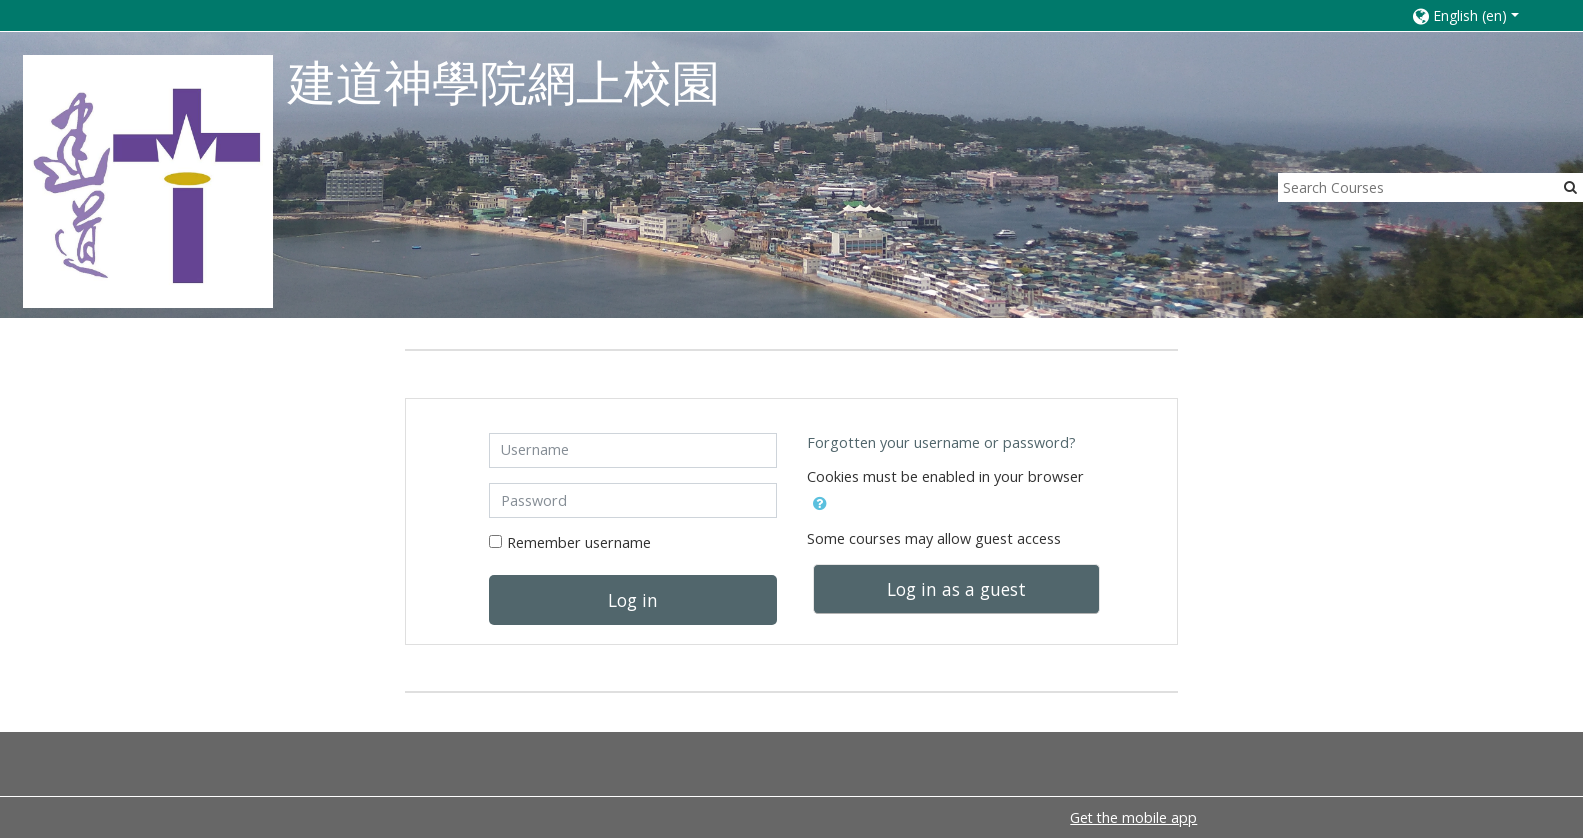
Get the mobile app (1133, 817)
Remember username (579, 542)
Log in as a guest (956, 589)
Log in (633, 600)
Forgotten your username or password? (941, 442)
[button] (1477, 15)
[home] (148, 180)
